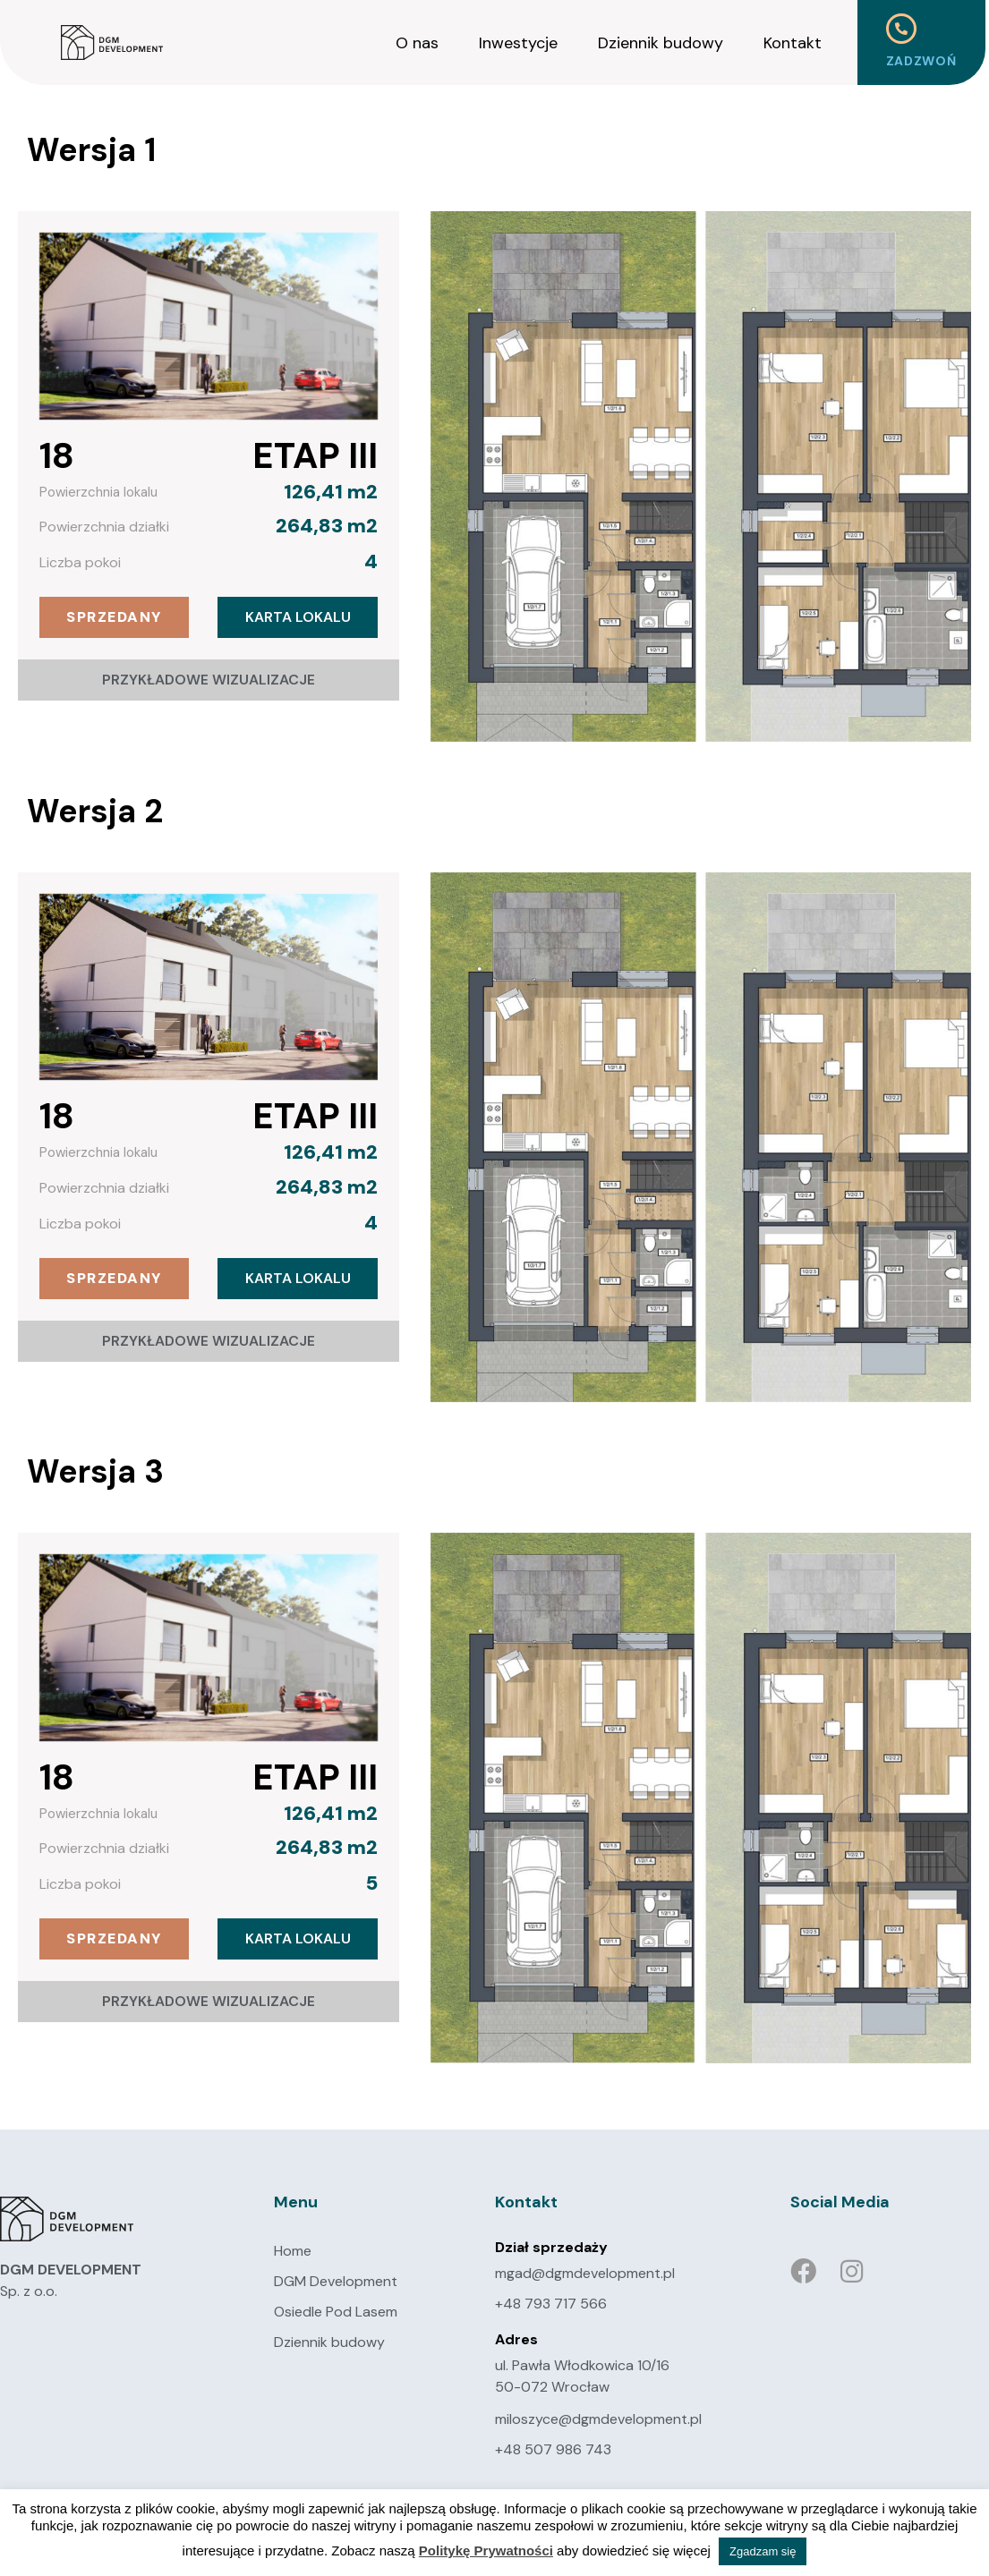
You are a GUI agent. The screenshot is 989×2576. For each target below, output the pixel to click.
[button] (114, 617)
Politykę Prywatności (486, 2550)
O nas (417, 43)
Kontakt (792, 43)
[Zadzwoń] (901, 28)
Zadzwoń (921, 61)
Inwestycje (518, 43)
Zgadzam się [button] (762, 2551)
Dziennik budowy (660, 43)
